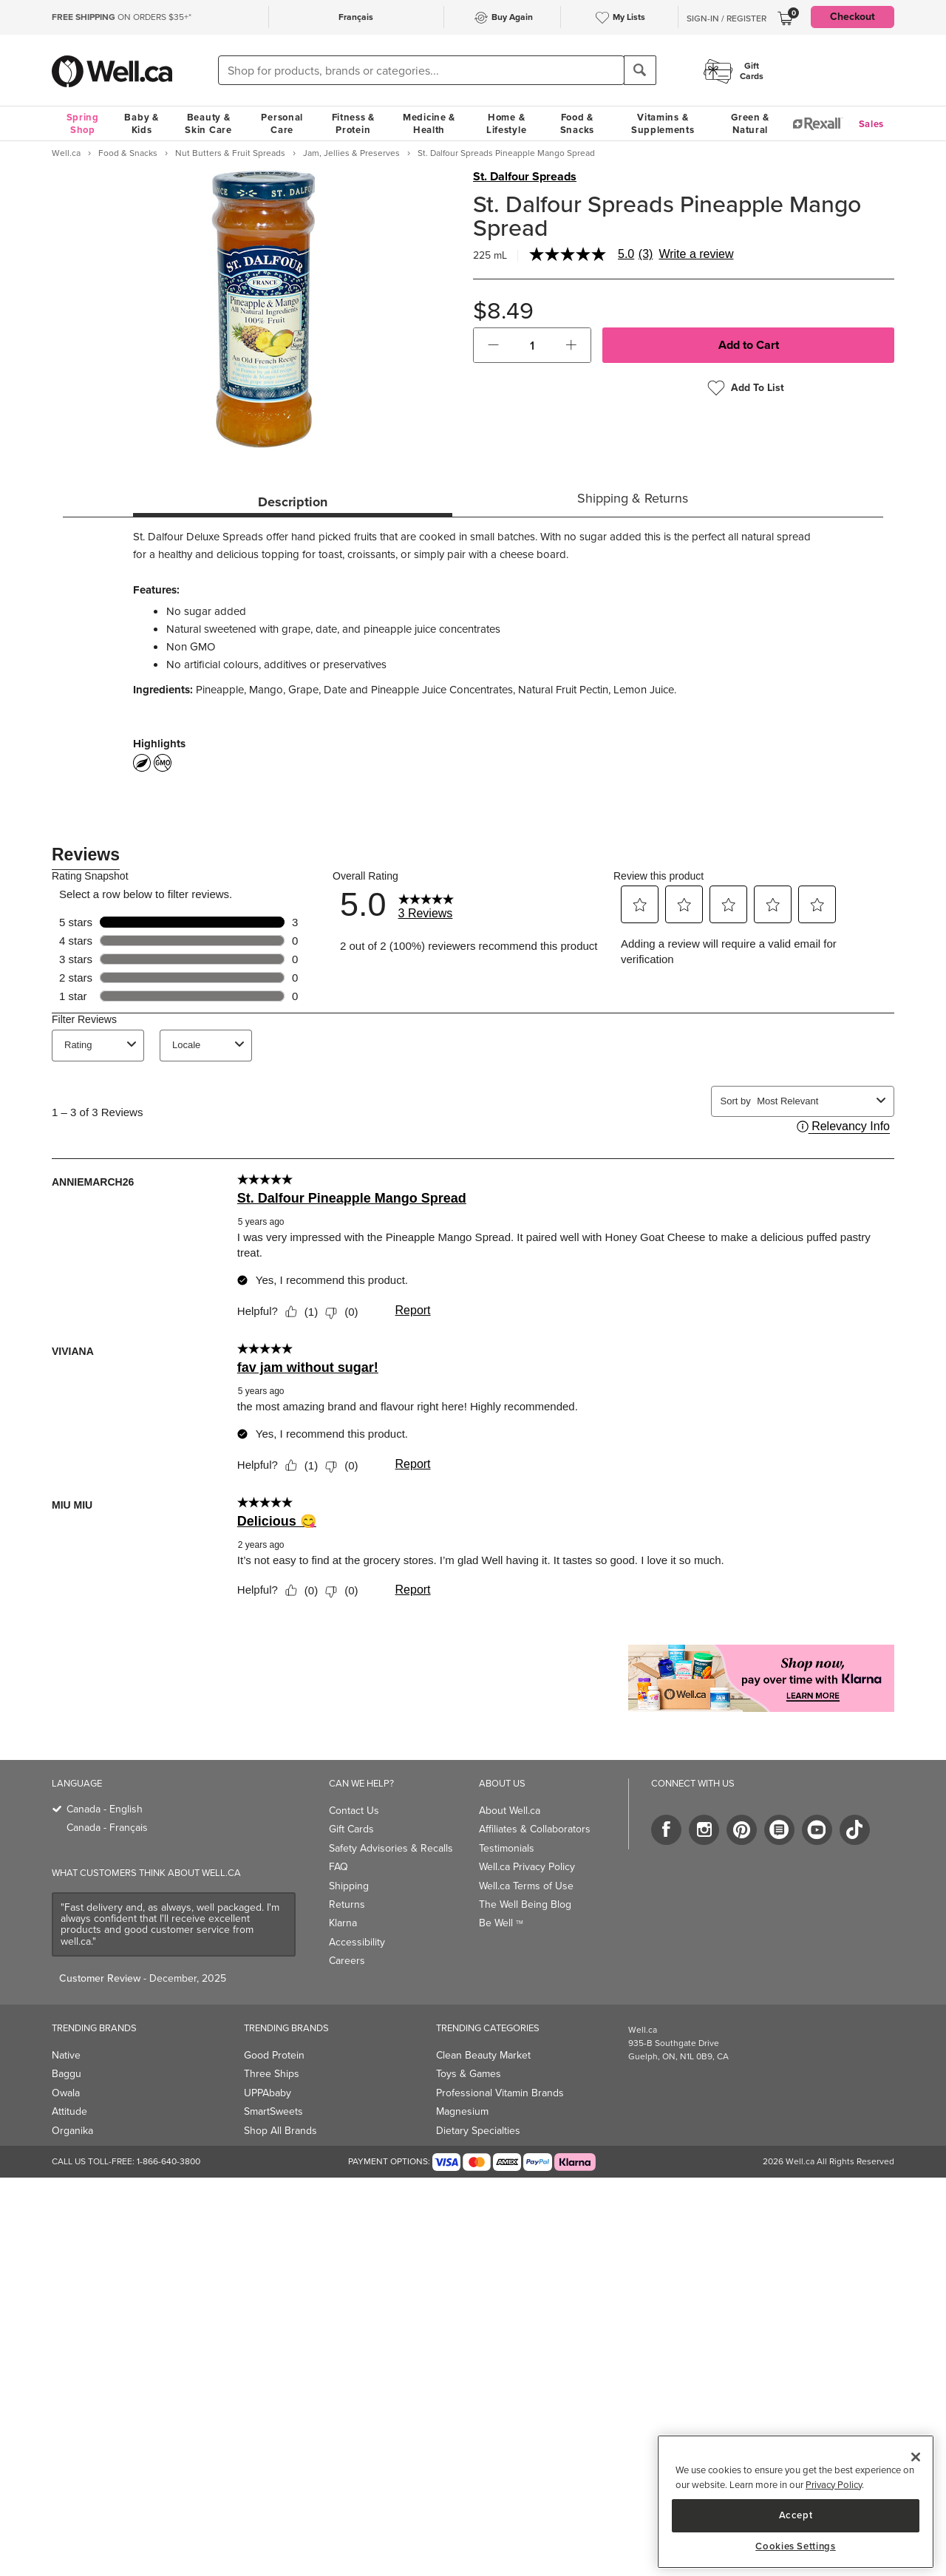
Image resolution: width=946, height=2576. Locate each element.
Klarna (343, 1923)
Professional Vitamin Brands (500, 2093)
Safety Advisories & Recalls (391, 1848)
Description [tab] (292, 502)
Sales (872, 124)
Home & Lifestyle (506, 123)
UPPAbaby (267, 2093)
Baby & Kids (141, 123)
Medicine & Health (429, 123)
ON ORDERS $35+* (121, 17)
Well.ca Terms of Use (526, 1886)
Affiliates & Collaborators (535, 1829)
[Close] (915, 2457)
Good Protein (274, 2055)
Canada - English (105, 1809)
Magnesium (462, 2111)
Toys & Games (468, 2073)
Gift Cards (351, 1829)
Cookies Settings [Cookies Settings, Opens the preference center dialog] (795, 2546)
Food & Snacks (577, 123)
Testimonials (506, 1848)
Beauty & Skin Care (208, 123)
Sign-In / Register (726, 18)
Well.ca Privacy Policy (527, 1867)
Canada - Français (107, 1827)
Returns (347, 1904)
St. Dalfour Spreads (524, 177)
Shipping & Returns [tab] (632, 498)
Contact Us (354, 1810)
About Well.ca (509, 1810)
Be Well (501, 1923)
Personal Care (282, 123)
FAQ (338, 1867)
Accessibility (357, 1942)
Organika (72, 2130)
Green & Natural (750, 123)
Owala (66, 2093)
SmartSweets (273, 2111)
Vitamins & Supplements (663, 123)
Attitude (69, 2111)
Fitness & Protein (353, 123)
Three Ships (271, 2073)
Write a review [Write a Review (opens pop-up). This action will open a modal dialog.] (696, 254)
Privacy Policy (834, 2485)
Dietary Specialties (478, 2130)
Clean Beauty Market (483, 2055)
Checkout (852, 16)
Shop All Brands (280, 2130)
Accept (796, 2515)
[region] (795, 2502)
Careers (347, 1960)
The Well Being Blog (525, 1904)
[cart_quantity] (532, 345)
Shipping (349, 1886)
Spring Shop (83, 123)
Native (66, 2055)
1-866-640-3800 (168, 2161)
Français (355, 17)
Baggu (66, 2073)
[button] (493, 345)
